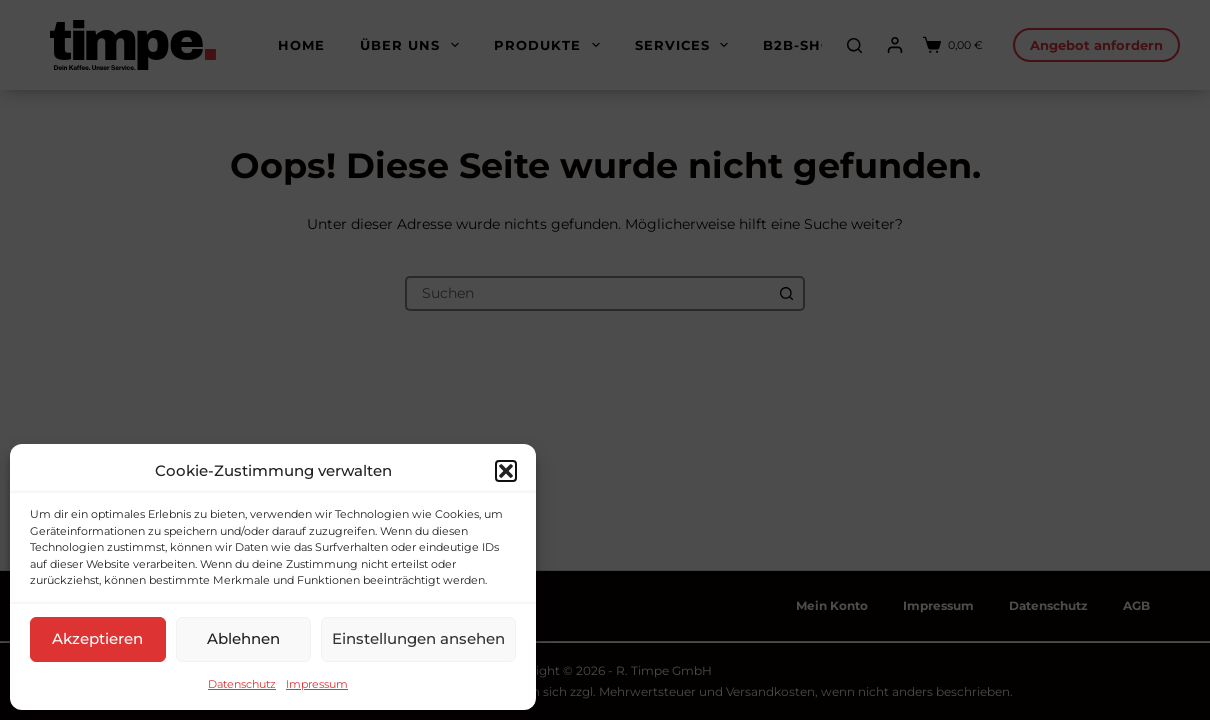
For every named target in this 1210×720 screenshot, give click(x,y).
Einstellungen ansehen (418, 638)
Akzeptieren (97, 638)
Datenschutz (242, 684)
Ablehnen (243, 638)
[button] (506, 471)
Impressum (317, 684)
